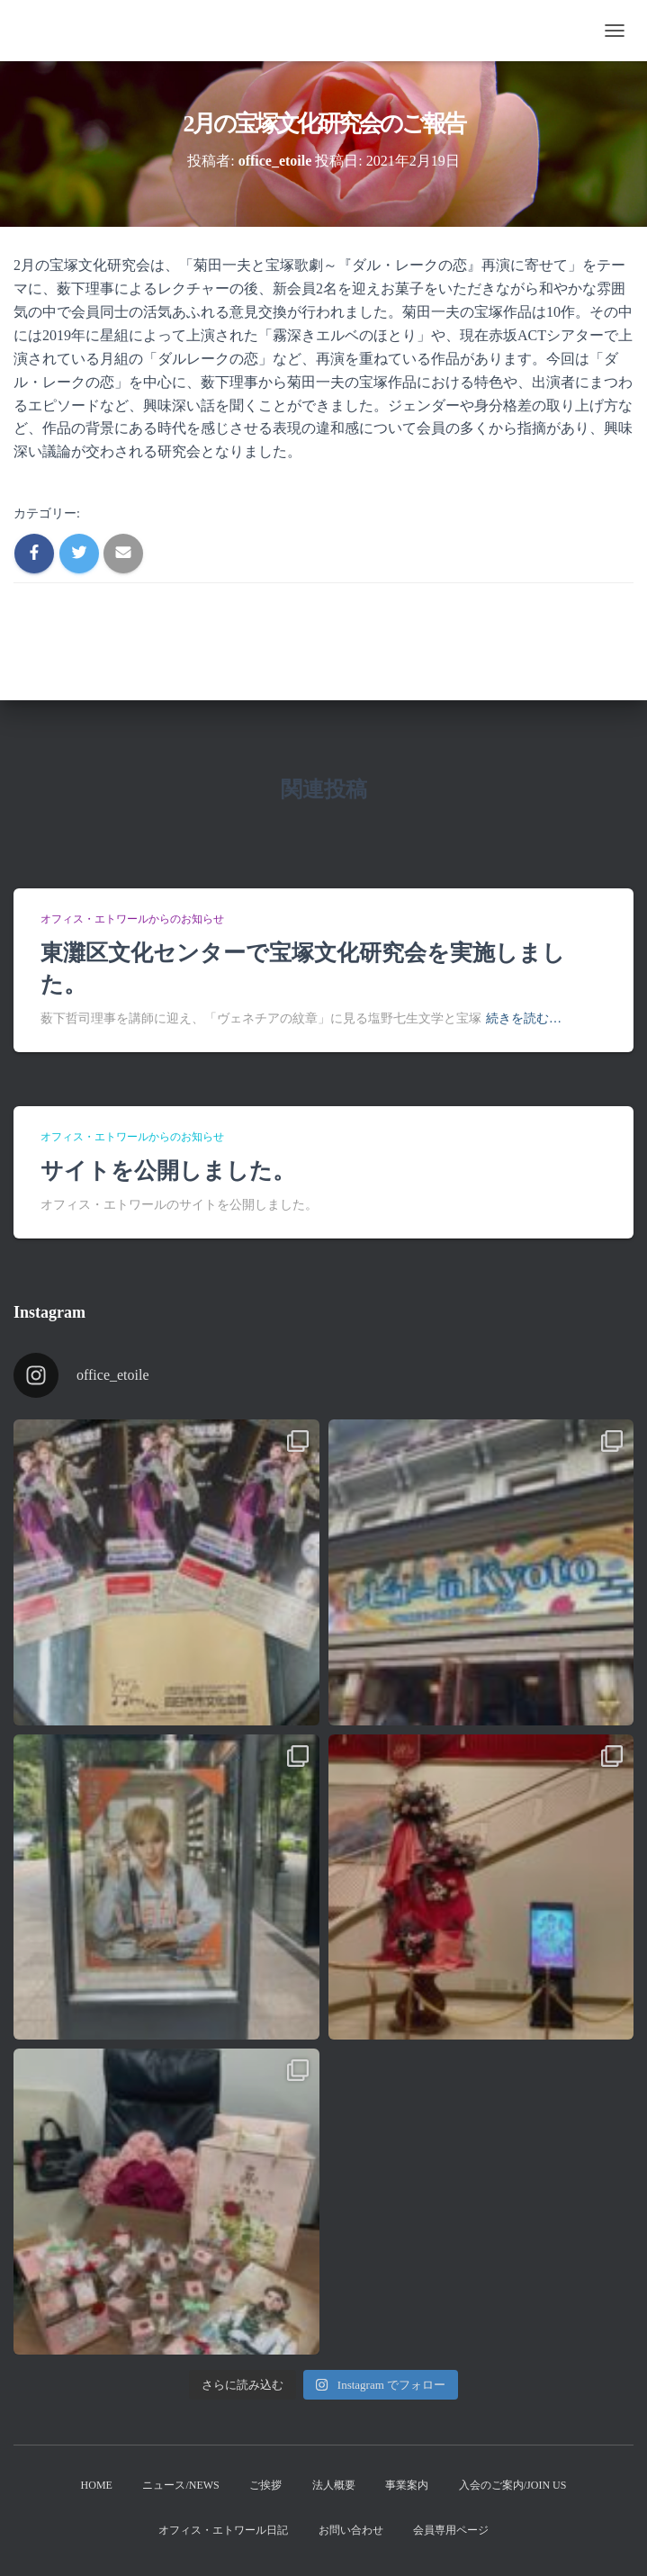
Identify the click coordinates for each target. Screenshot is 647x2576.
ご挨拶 (265, 2485)
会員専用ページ (451, 2530)
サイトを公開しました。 (167, 1170)
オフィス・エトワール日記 (223, 2530)
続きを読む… (524, 1018)
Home (96, 2485)
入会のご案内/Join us (513, 2485)
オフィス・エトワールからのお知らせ (132, 919)
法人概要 (333, 2485)
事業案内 (406, 2485)
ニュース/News (180, 2485)
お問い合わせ (351, 2530)
